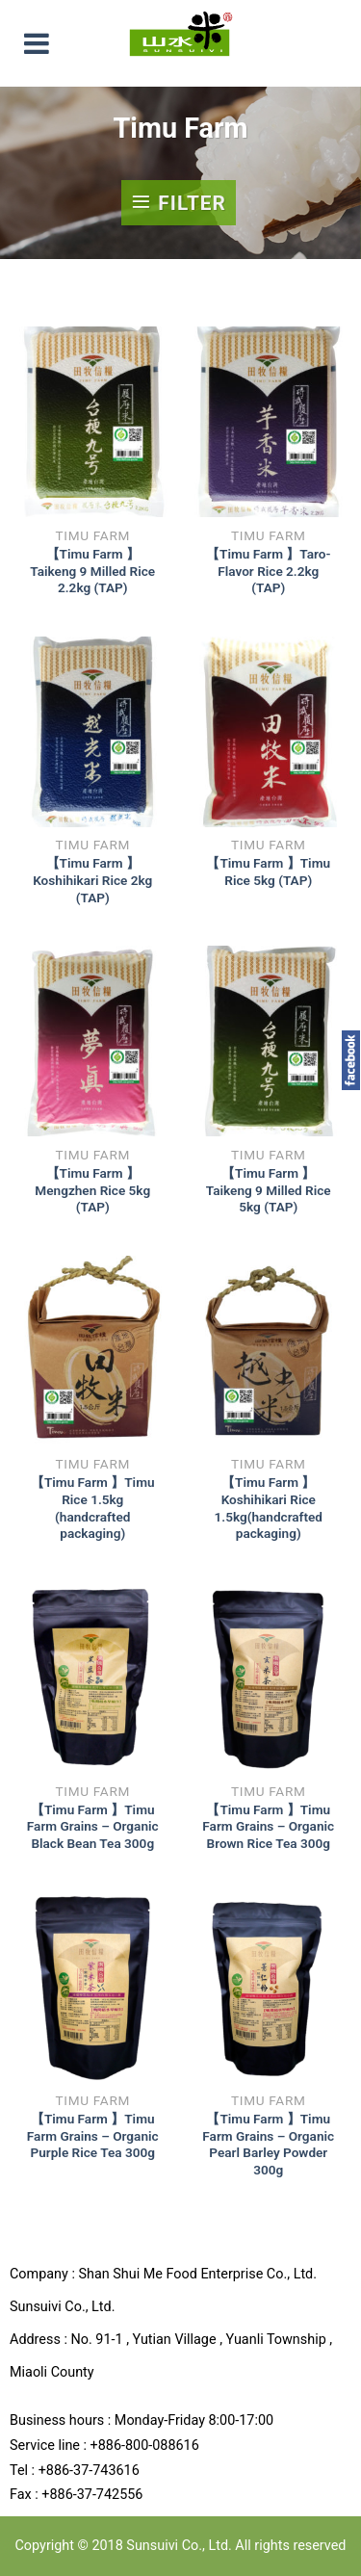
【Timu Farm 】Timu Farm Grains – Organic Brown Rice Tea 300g (268, 1826)
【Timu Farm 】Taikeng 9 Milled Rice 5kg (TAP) (268, 1189)
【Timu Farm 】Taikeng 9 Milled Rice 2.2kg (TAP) (92, 570)
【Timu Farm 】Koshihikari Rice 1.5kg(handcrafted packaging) (268, 1507)
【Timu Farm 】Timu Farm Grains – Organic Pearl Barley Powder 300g (268, 2144)
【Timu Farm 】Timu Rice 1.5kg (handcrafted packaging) (93, 1507)
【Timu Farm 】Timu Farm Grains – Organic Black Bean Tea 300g (93, 1826)
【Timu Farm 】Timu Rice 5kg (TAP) (268, 871)
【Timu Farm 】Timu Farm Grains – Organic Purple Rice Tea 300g (93, 2135)
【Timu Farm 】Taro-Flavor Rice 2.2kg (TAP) (268, 570)
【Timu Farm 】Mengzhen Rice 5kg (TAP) (92, 1189)
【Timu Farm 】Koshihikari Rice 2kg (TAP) (92, 879)
